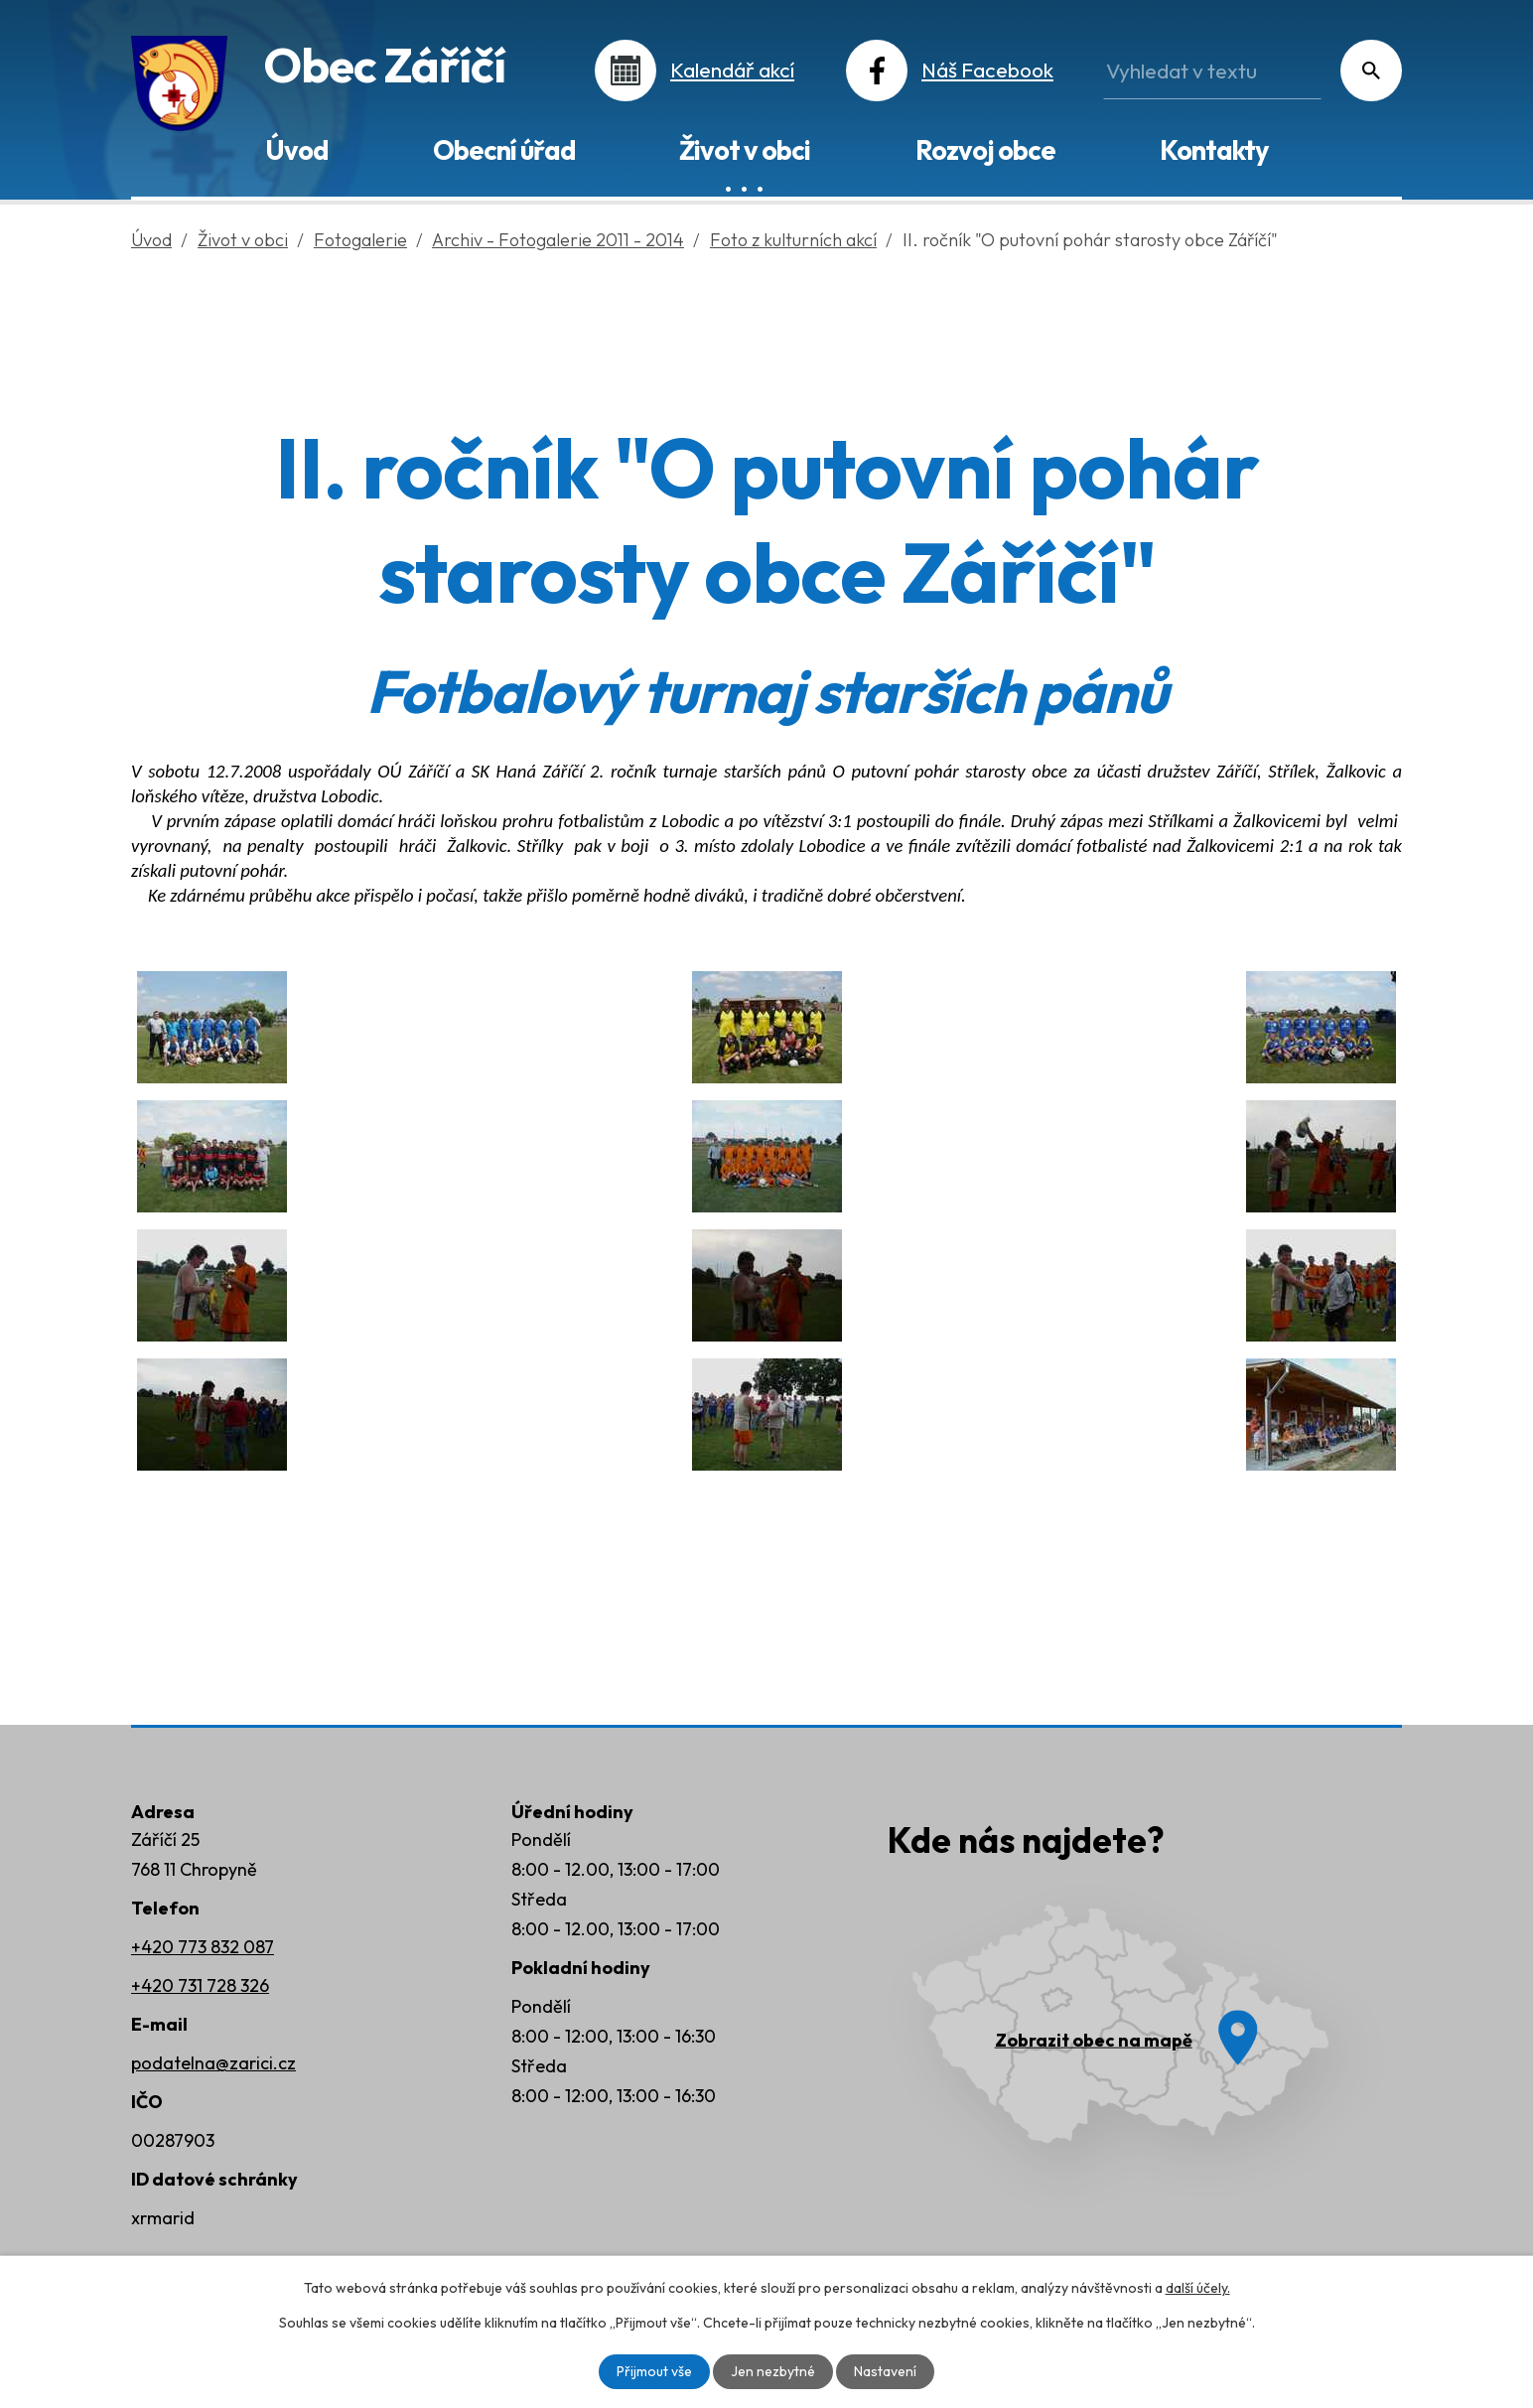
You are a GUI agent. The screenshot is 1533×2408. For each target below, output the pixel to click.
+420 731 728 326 (200, 1985)
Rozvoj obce (985, 150)
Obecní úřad (504, 150)
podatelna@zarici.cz (213, 2063)
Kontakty (1214, 150)
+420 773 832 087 (202, 1946)
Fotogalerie (360, 239)
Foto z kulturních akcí (793, 239)
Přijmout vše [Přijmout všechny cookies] (654, 2371)
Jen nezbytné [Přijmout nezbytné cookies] (773, 2371)
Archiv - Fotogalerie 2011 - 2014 (558, 239)
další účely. (1198, 2288)
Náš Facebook (987, 69)
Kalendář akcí (732, 69)
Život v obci (744, 150)
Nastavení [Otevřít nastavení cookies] (885, 2371)
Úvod (296, 150)
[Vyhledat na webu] (1212, 70)
